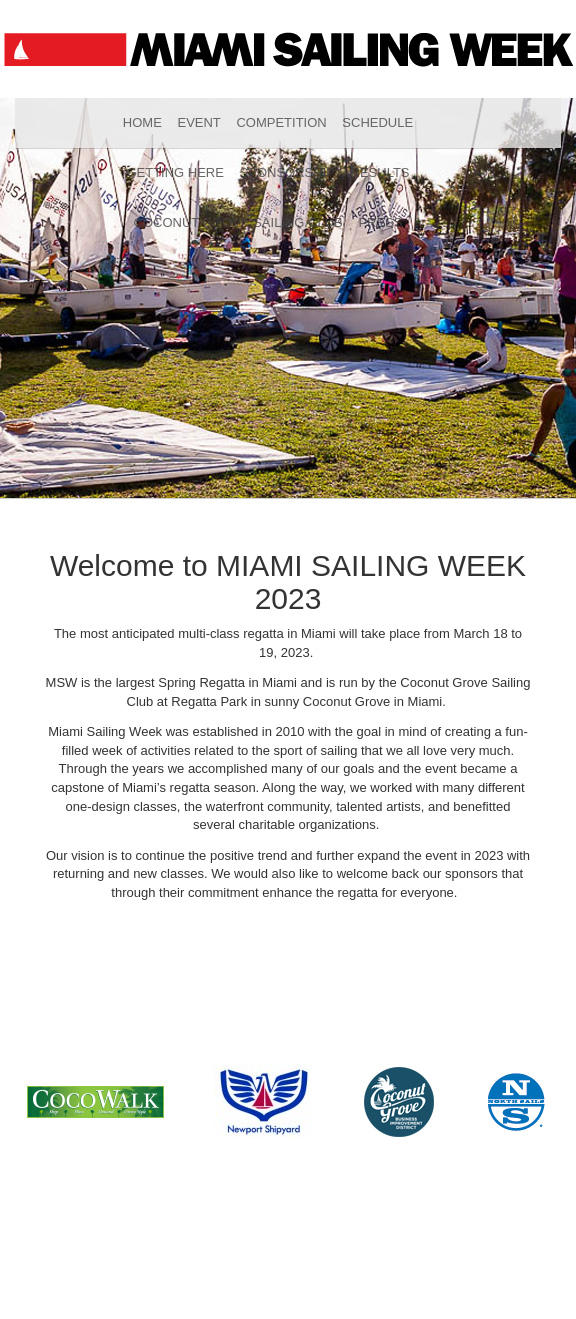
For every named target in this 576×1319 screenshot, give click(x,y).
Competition (281, 122)
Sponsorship (287, 172)
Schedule (377, 122)
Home (142, 122)
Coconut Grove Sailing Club (238, 222)
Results (380, 172)
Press (380, 222)
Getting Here (175, 172)
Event (198, 122)
